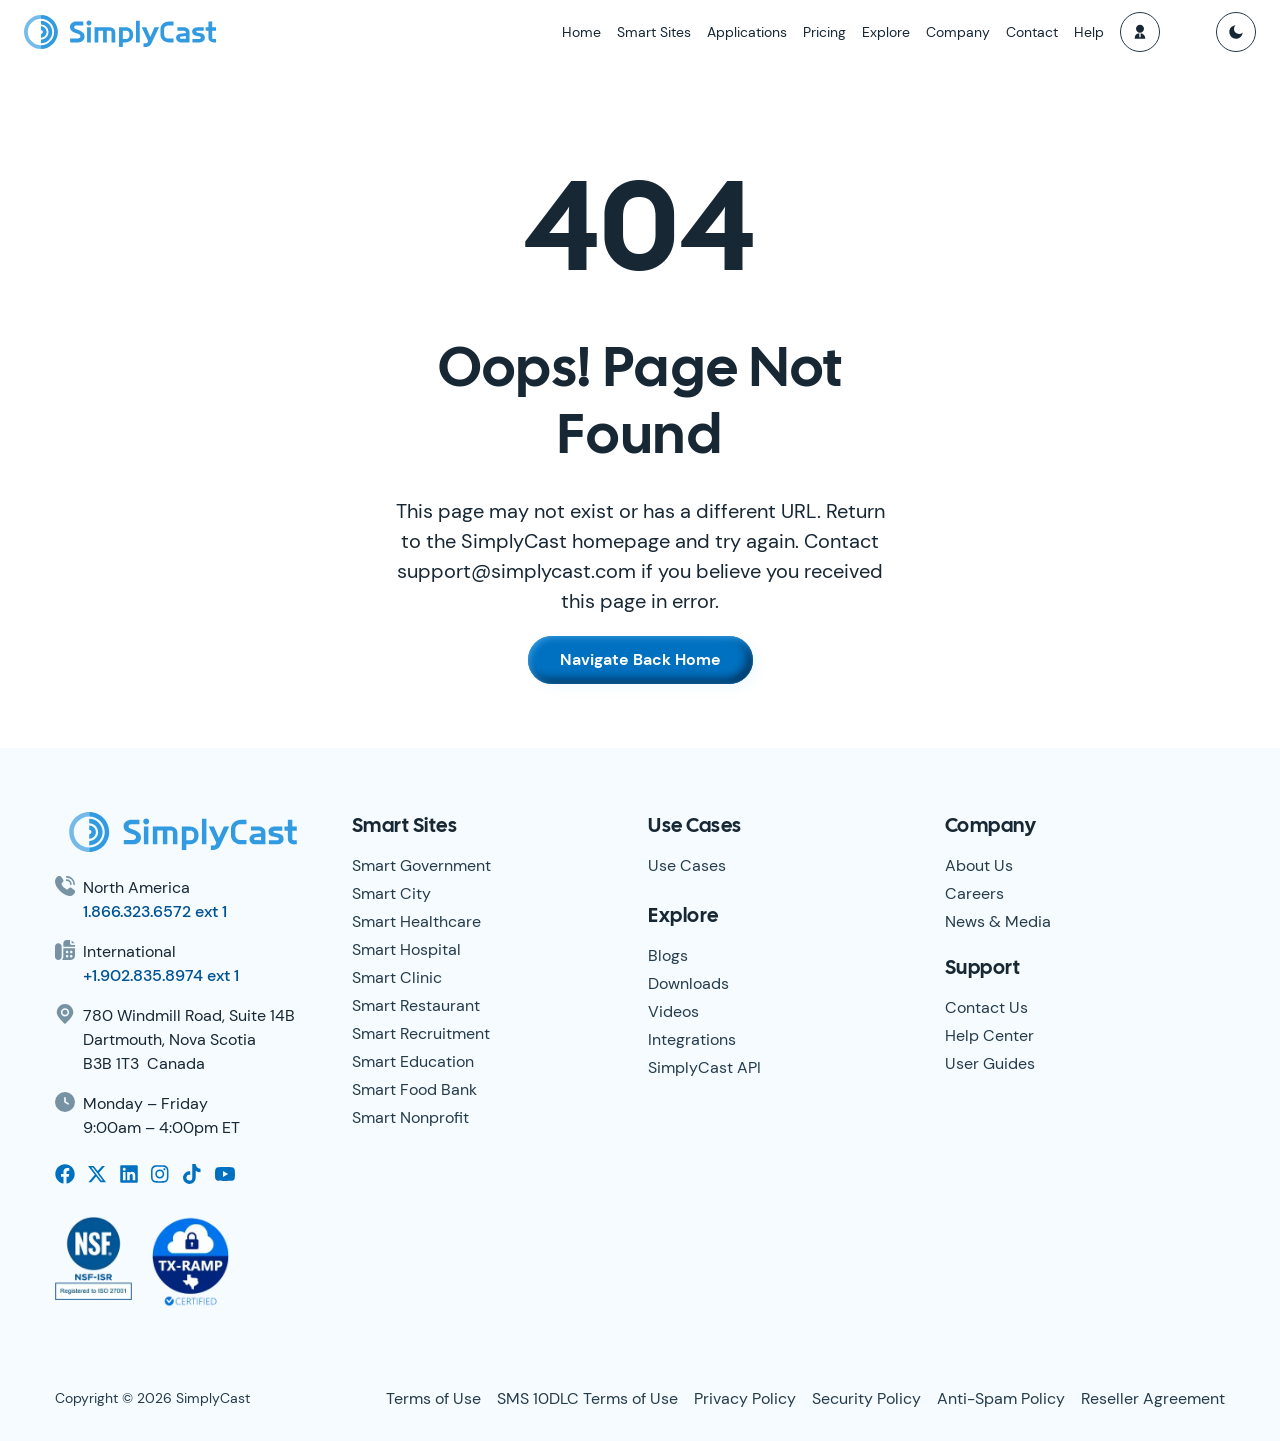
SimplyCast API (704, 1067)
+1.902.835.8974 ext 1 (161, 975)
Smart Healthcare (416, 921)
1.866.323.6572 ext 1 (155, 911)
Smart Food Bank (414, 1089)
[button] (1140, 32)
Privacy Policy (745, 1398)
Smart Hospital (406, 949)
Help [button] (1089, 32)
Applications (747, 32)
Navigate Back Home (640, 659)
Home (581, 32)
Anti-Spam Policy (1001, 1398)
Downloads (688, 983)
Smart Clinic (397, 977)
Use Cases (687, 865)
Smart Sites (654, 32)
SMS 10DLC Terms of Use (587, 1398)
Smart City (391, 893)
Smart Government (421, 865)
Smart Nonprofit (410, 1117)
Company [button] (958, 32)
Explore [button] (886, 32)
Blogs (668, 955)
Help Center (989, 1035)
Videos (673, 1011)
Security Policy (866, 1398)
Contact (1032, 32)
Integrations (692, 1039)
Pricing (824, 32)
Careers (974, 893)
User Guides (990, 1063)
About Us (979, 865)
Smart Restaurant (416, 1005)
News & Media (998, 921)
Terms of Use (433, 1398)
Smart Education (413, 1061)
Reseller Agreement (1153, 1398)
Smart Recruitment (421, 1033)
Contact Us (986, 1007)
